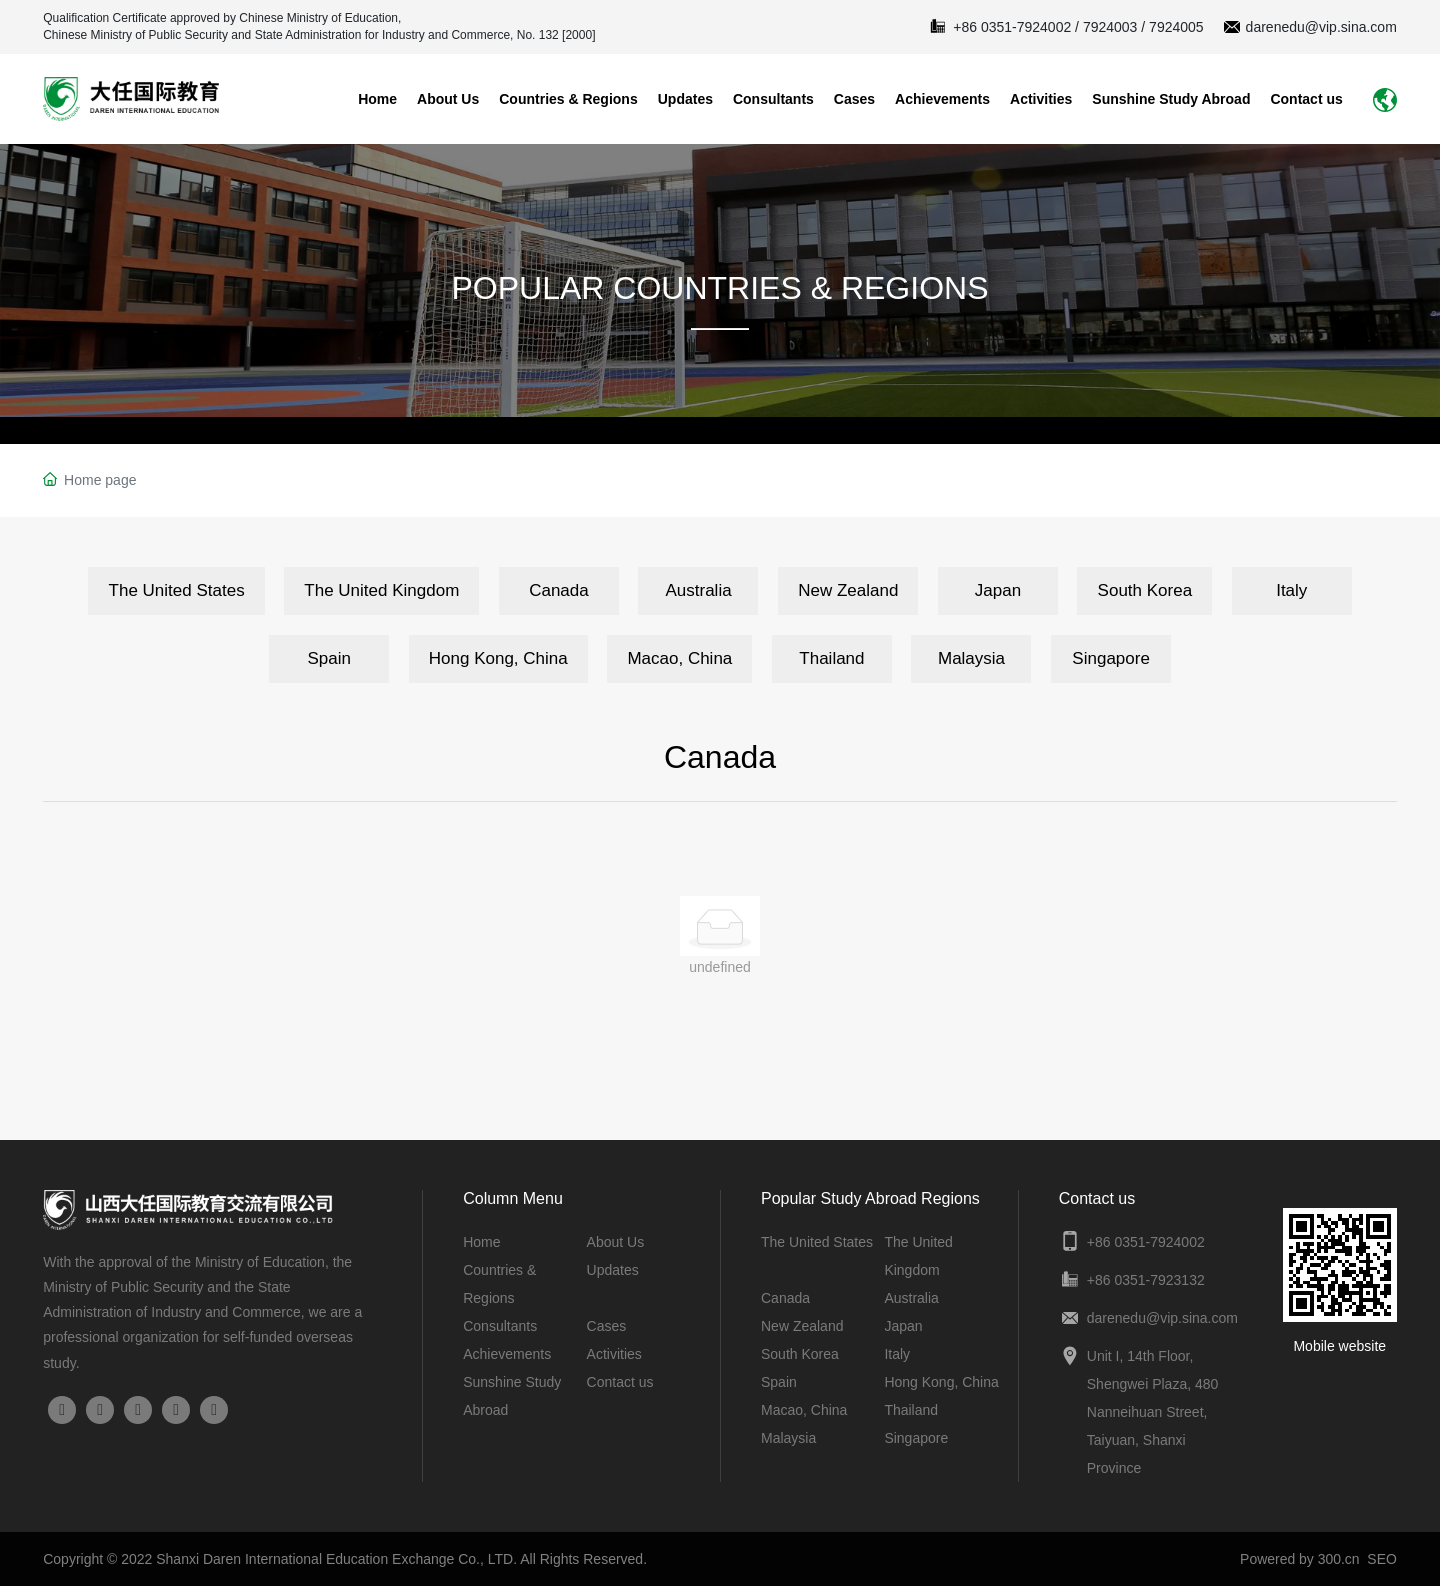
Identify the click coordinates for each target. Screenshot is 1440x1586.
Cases (854, 99)
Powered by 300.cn (1300, 1559)
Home (377, 99)
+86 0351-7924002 (1012, 27)
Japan (903, 1326)
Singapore (916, 1438)
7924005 (1176, 27)
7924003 (1110, 27)
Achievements (942, 99)
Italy (897, 1354)
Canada (785, 1298)
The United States (817, 1242)
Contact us (1306, 99)
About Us (448, 99)
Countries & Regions (568, 99)
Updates (685, 99)
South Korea (800, 1354)
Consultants (773, 99)
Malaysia (788, 1438)
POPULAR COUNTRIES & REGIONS (720, 288)
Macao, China (804, 1410)
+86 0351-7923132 (1146, 1280)
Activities (1041, 99)
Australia (911, 1298)
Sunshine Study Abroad (1171, 99)
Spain (779, 1382)
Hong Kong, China (941, 1382)
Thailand (911, 1410)
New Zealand (802, 1326)
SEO (1382, 1559)
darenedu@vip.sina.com (1321, 27)
